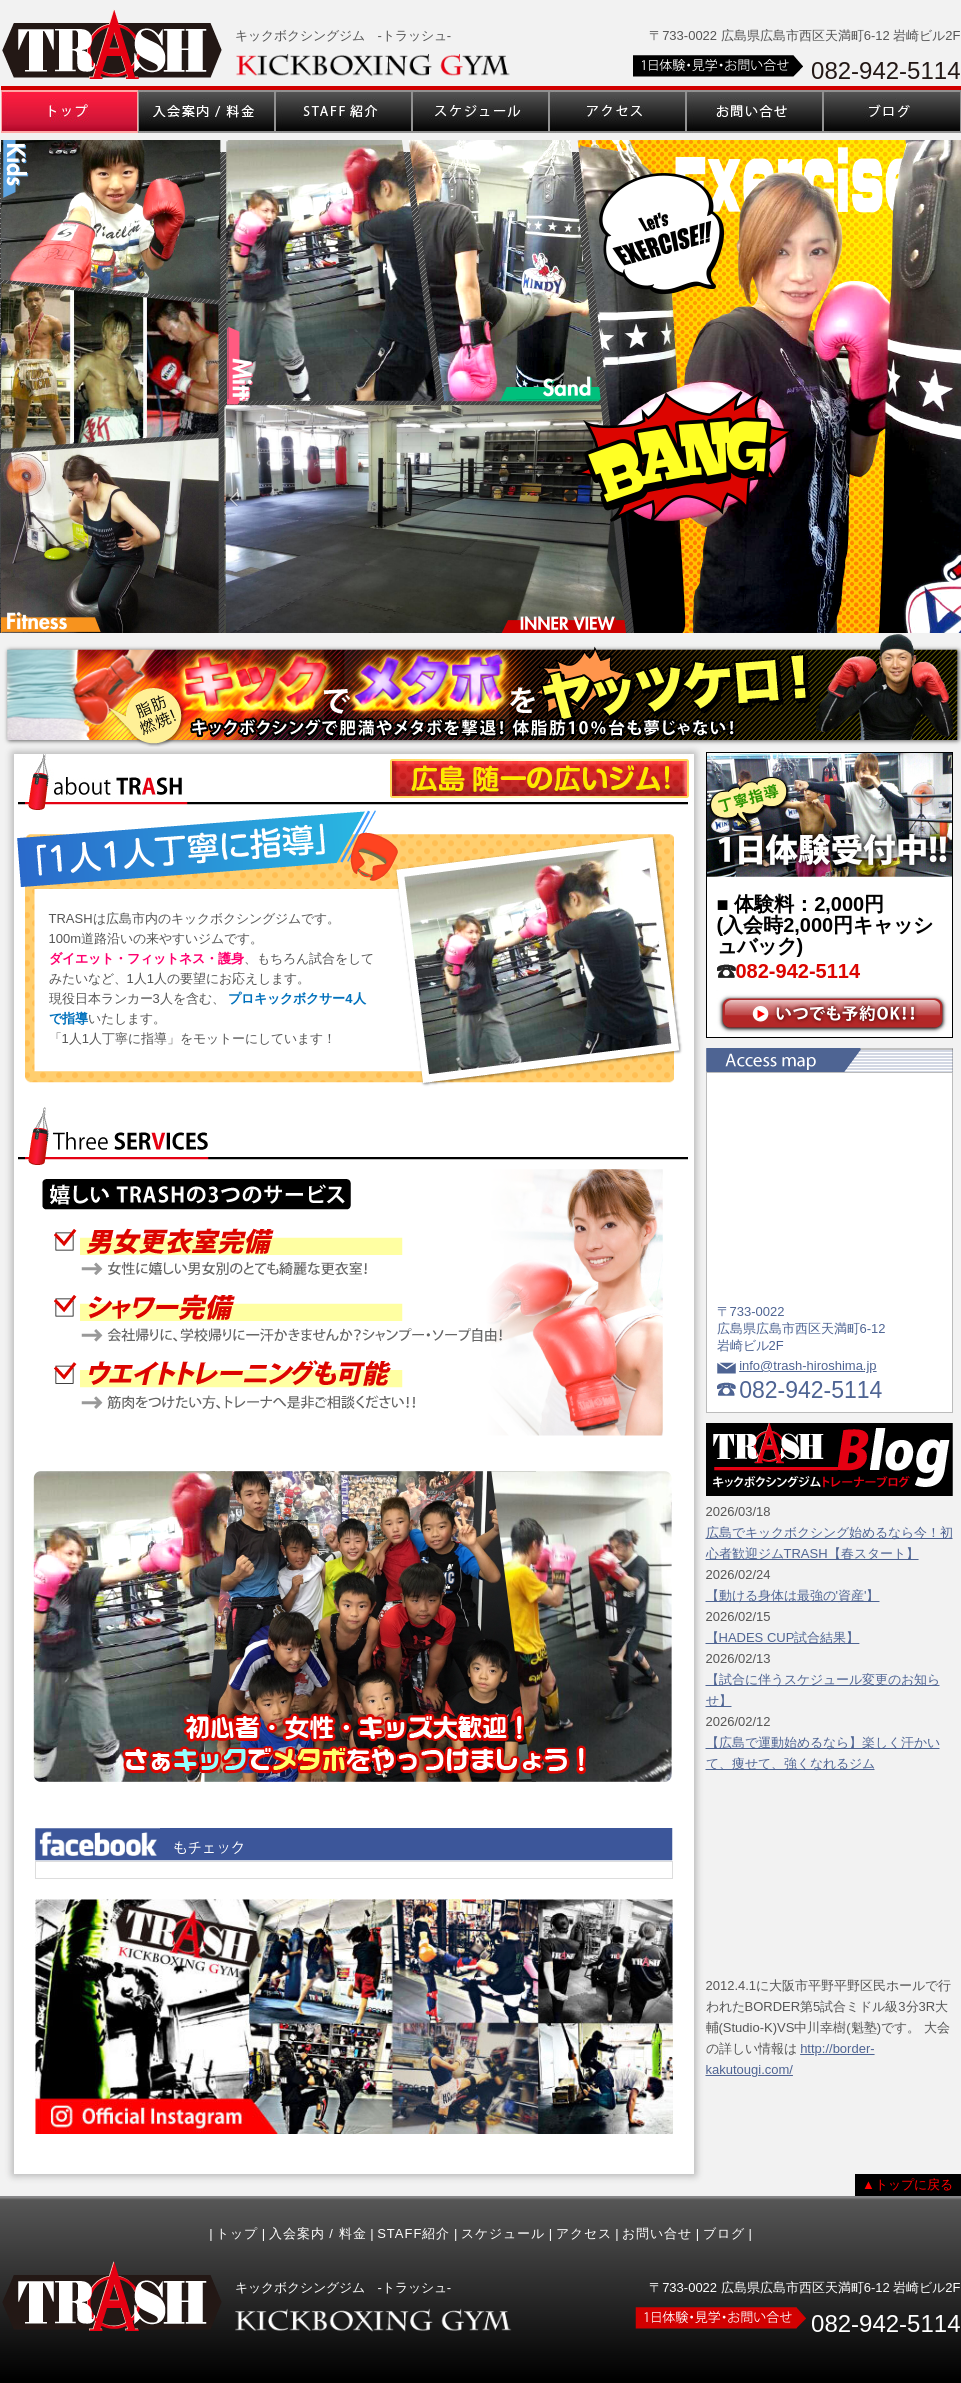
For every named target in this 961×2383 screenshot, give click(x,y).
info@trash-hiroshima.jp (807, 1365)
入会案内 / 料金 (318, 2233)
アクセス (584, 2233)
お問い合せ (657, 2233)
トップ (237, 2233)
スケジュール (503, 2233)
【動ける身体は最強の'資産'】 (793, 1595)
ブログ (724, 2233)
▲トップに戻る (907, 2184)
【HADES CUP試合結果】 (783, 1637)
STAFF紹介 (413, 2233)
